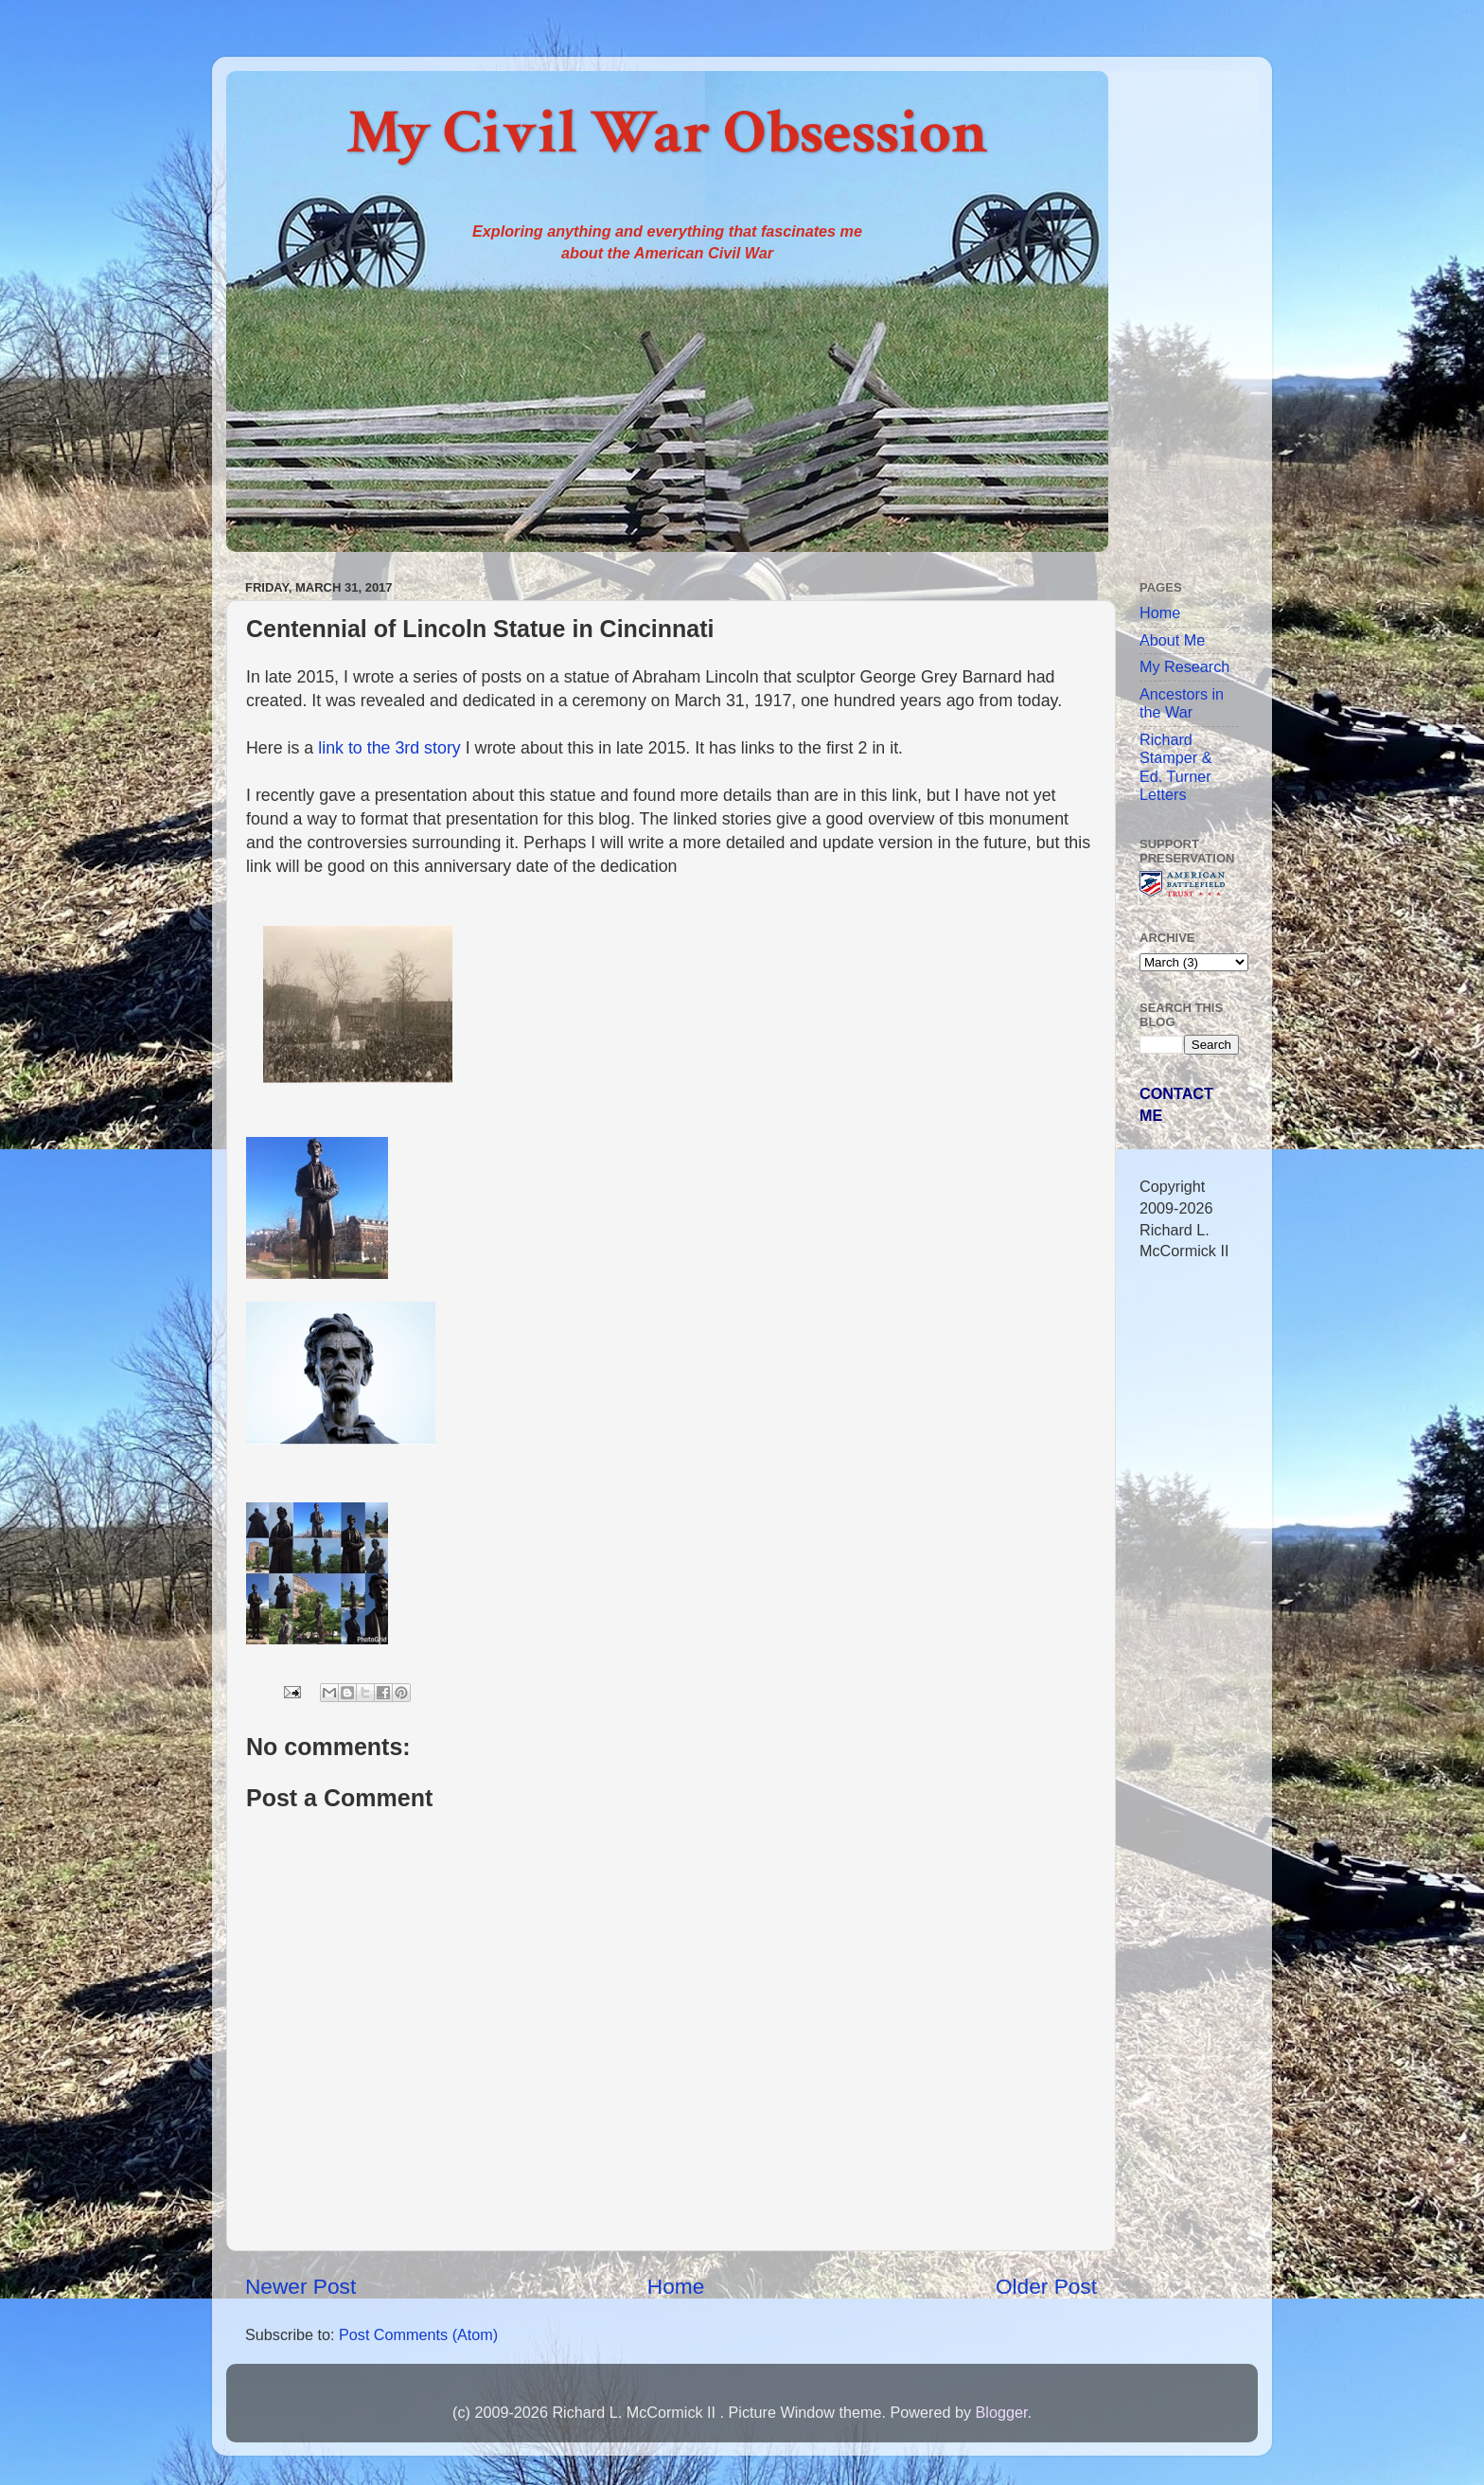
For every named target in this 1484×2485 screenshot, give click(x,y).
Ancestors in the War (1182, 702)
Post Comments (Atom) (418, 2334)
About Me (1172, 639)
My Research (1184, 666)
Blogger (1001, 2412)
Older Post (1046, 2286)
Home (675, 2286)
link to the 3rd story (389, 747)
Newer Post (300, 2286)
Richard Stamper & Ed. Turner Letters (1175, 767)
